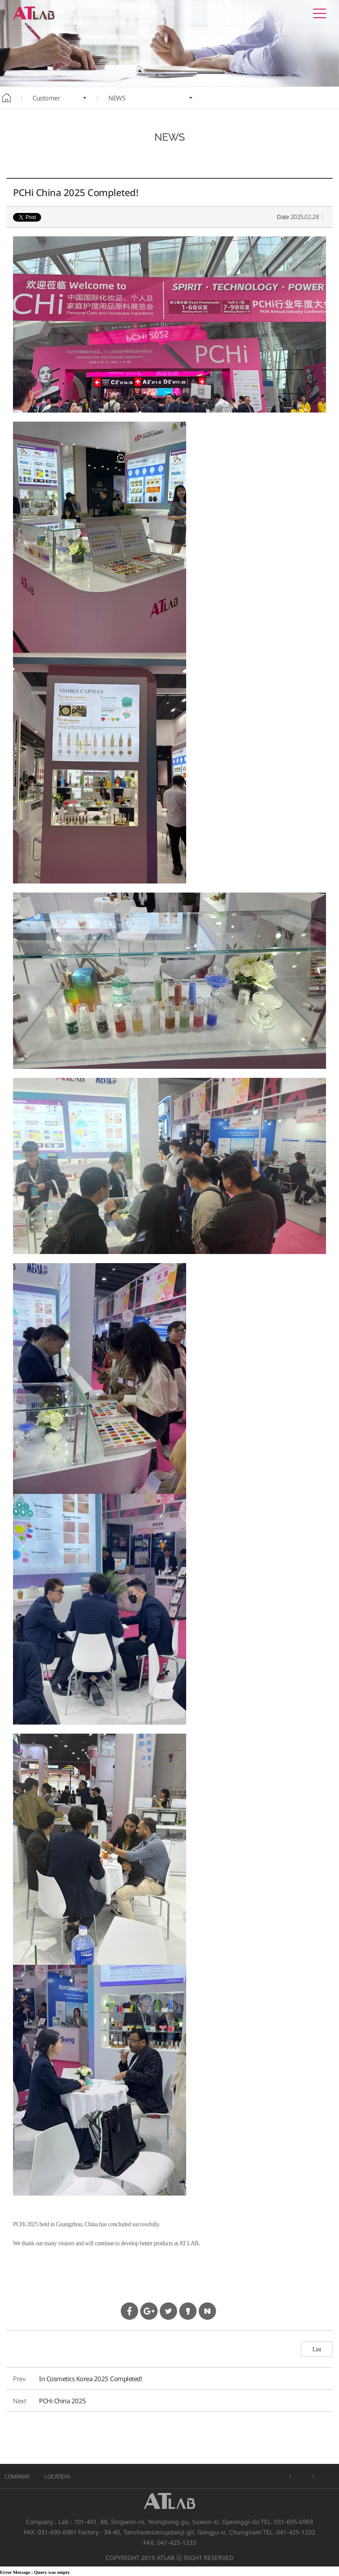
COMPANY (17, 2476)
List (317, 2349)
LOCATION (57, 2476)
